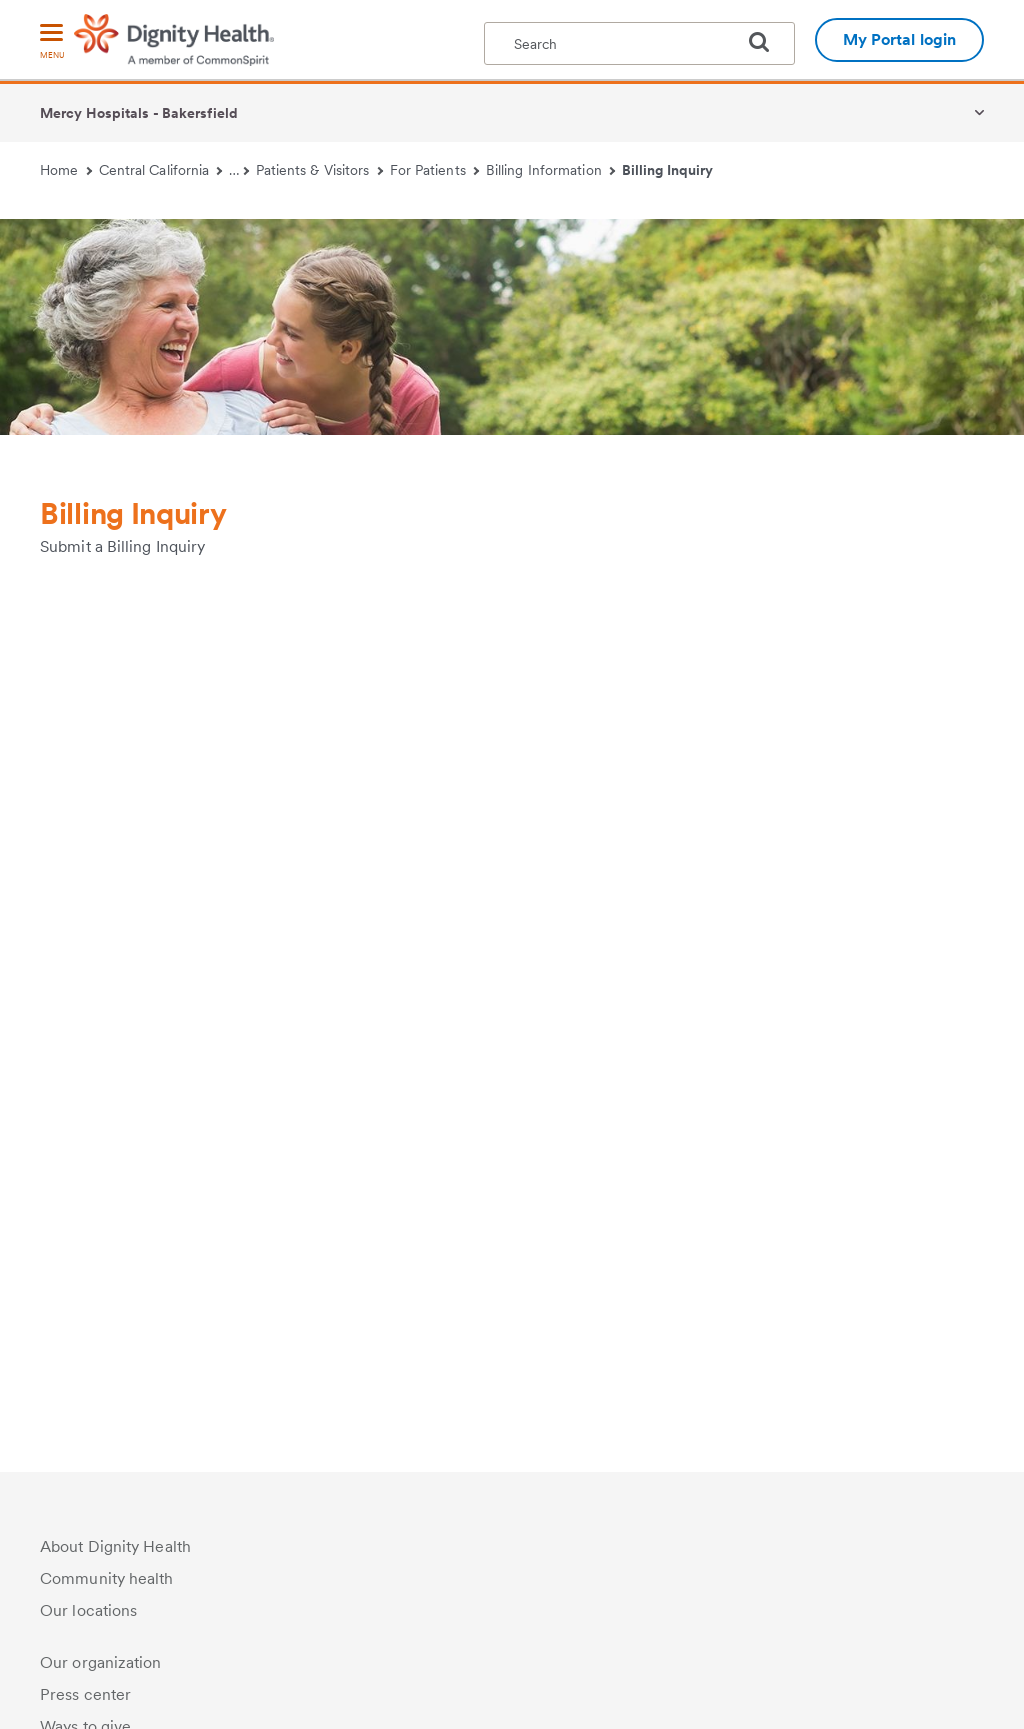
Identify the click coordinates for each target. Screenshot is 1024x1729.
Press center (85, 1694)
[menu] (52, 42)
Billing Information (550, 170)
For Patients (435, 170)
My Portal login (900, 39)
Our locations (88, 1610)
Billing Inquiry (668, 170)
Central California (161, 170)
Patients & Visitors (319, 170)
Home (66, 170)
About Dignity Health (115, 1546)
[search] (767, 42)
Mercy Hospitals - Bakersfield (139, 113)
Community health (107, 1578)
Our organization (101, 1662)
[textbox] (639, 43)
